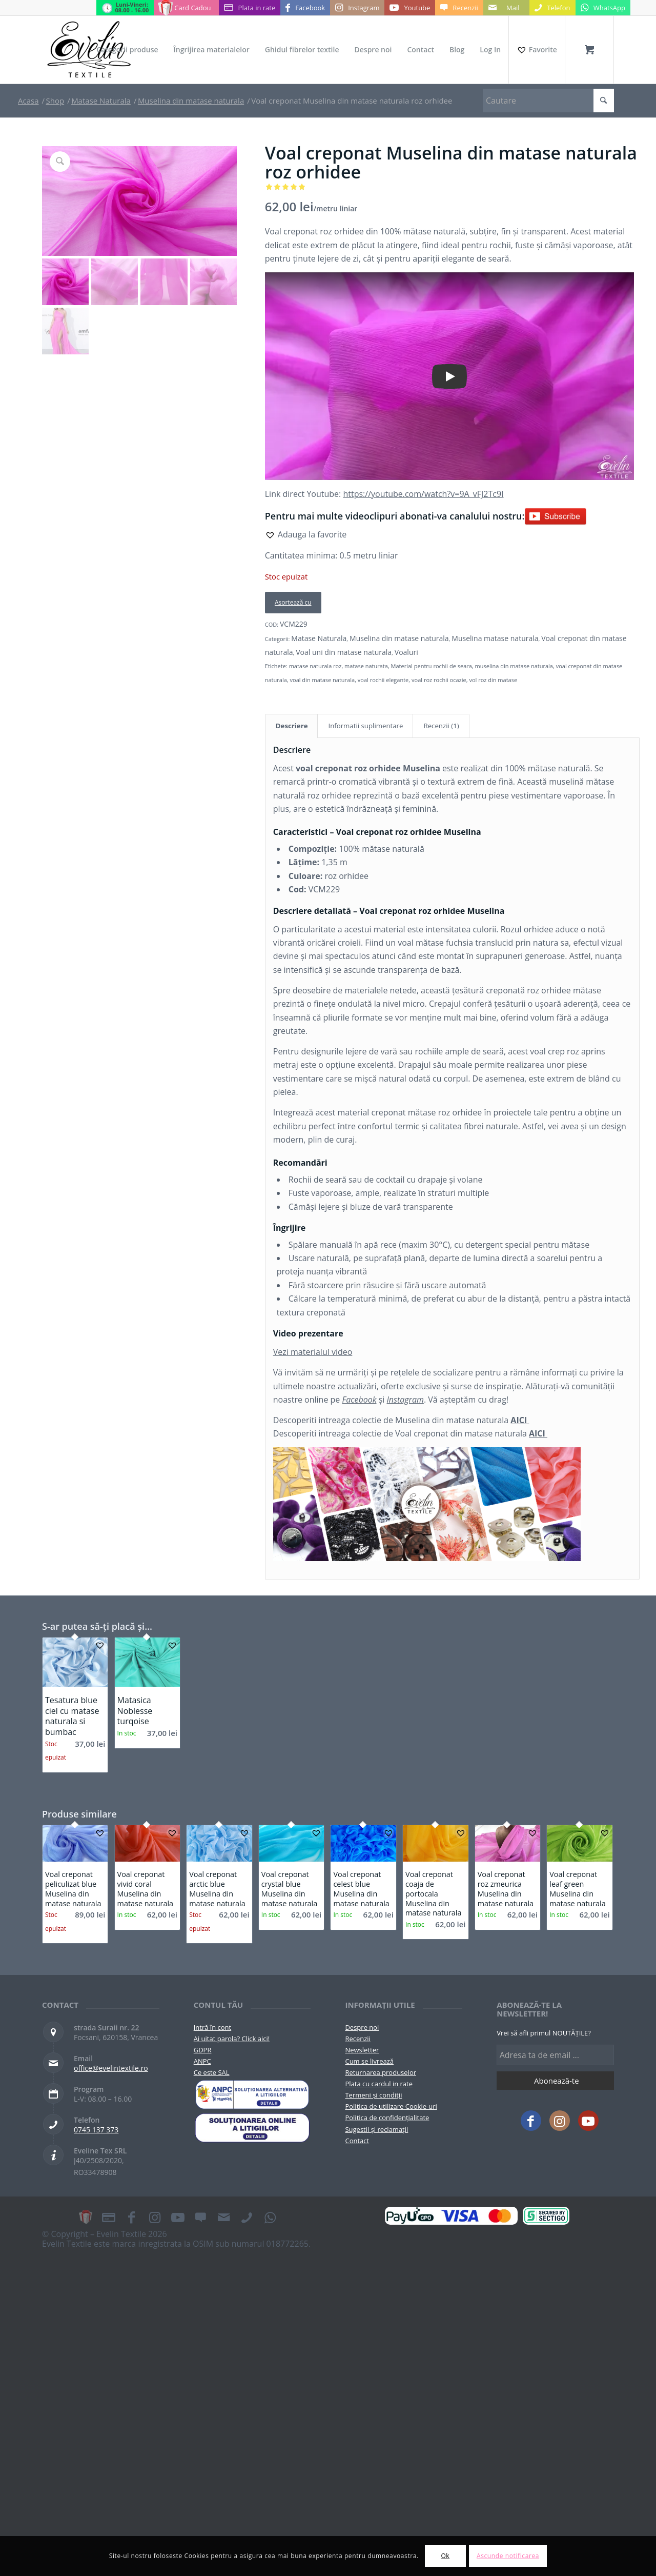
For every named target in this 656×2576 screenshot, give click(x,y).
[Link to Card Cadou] (186, 7)
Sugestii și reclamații (376, 2129)
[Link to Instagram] (357, 7)
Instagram (404, 1399)
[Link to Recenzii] (459, 7)
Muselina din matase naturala (399, 638)
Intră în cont (212, 2027)
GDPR (203, 2049)
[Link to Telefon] (552, 7)
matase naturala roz (315, 666)
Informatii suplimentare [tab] (365, 725)
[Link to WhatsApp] (603, 7)
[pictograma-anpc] (252, 2094)
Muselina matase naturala (495, 638)
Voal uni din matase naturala (344, 652)
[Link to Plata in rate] (250, 7)
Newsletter (362, 2049)
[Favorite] (536, 50)
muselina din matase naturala (514, 666)
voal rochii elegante (383, 680)
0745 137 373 (96, 2129)
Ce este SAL (212, 2072)
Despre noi (362, 2027)
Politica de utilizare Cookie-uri (391, 2106)
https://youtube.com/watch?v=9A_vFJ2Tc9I (423, 494)
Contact (357, 2140)
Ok (445, 2555)
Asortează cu (293, 602)
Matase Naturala (318, 638)
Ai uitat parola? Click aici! (232, 2038)
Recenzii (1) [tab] (441, 725)
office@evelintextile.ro (111, 2068)
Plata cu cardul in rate (379, 2083)
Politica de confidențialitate (387, 2117)
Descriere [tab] (292, 725)
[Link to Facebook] (305, 7)
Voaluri (406, 652)
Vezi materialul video (313, 1351)
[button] (306, 534)
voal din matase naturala (322, 680)
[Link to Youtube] (409, 7)
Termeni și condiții (373, 2095)
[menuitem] (127, 50)
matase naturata (366, 666)
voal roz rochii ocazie (439, 680)
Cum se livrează (369, 2061)
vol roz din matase (493, 680)
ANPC (202, 2061)
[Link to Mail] (506, 7)
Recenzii (357, 2038)
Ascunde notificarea (508, 2555)
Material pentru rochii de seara (431, 666)
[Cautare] (548, 100)
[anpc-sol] (252, 2127)
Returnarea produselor (380, 2072)
